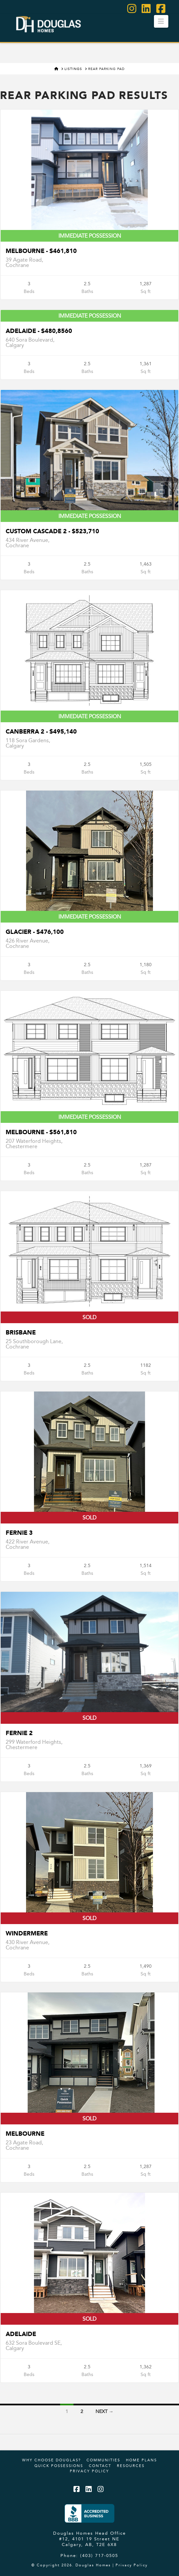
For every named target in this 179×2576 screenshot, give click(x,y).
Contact (100, 2465)
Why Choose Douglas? (51, 2460)
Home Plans (141, 2460)
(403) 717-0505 (99, 2555)
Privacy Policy (89, 2471)
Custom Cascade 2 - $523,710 (52, 531)
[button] (161, 21)
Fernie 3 (19, 1532)
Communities (103, 2460)
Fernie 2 (19, 1733)
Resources (131, 2465)
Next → (105, 2411)
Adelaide (21, 2334)
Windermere (27, 1933)
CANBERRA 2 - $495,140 (41, 731)
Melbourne (25, 2133)
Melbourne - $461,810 (41, 251)
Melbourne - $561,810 (41, 1132)
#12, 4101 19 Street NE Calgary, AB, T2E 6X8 (89, 2541)
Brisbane (21, 1332)
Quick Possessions (58, 2465)
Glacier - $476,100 (35, 932)
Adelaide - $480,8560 (39, 331)
